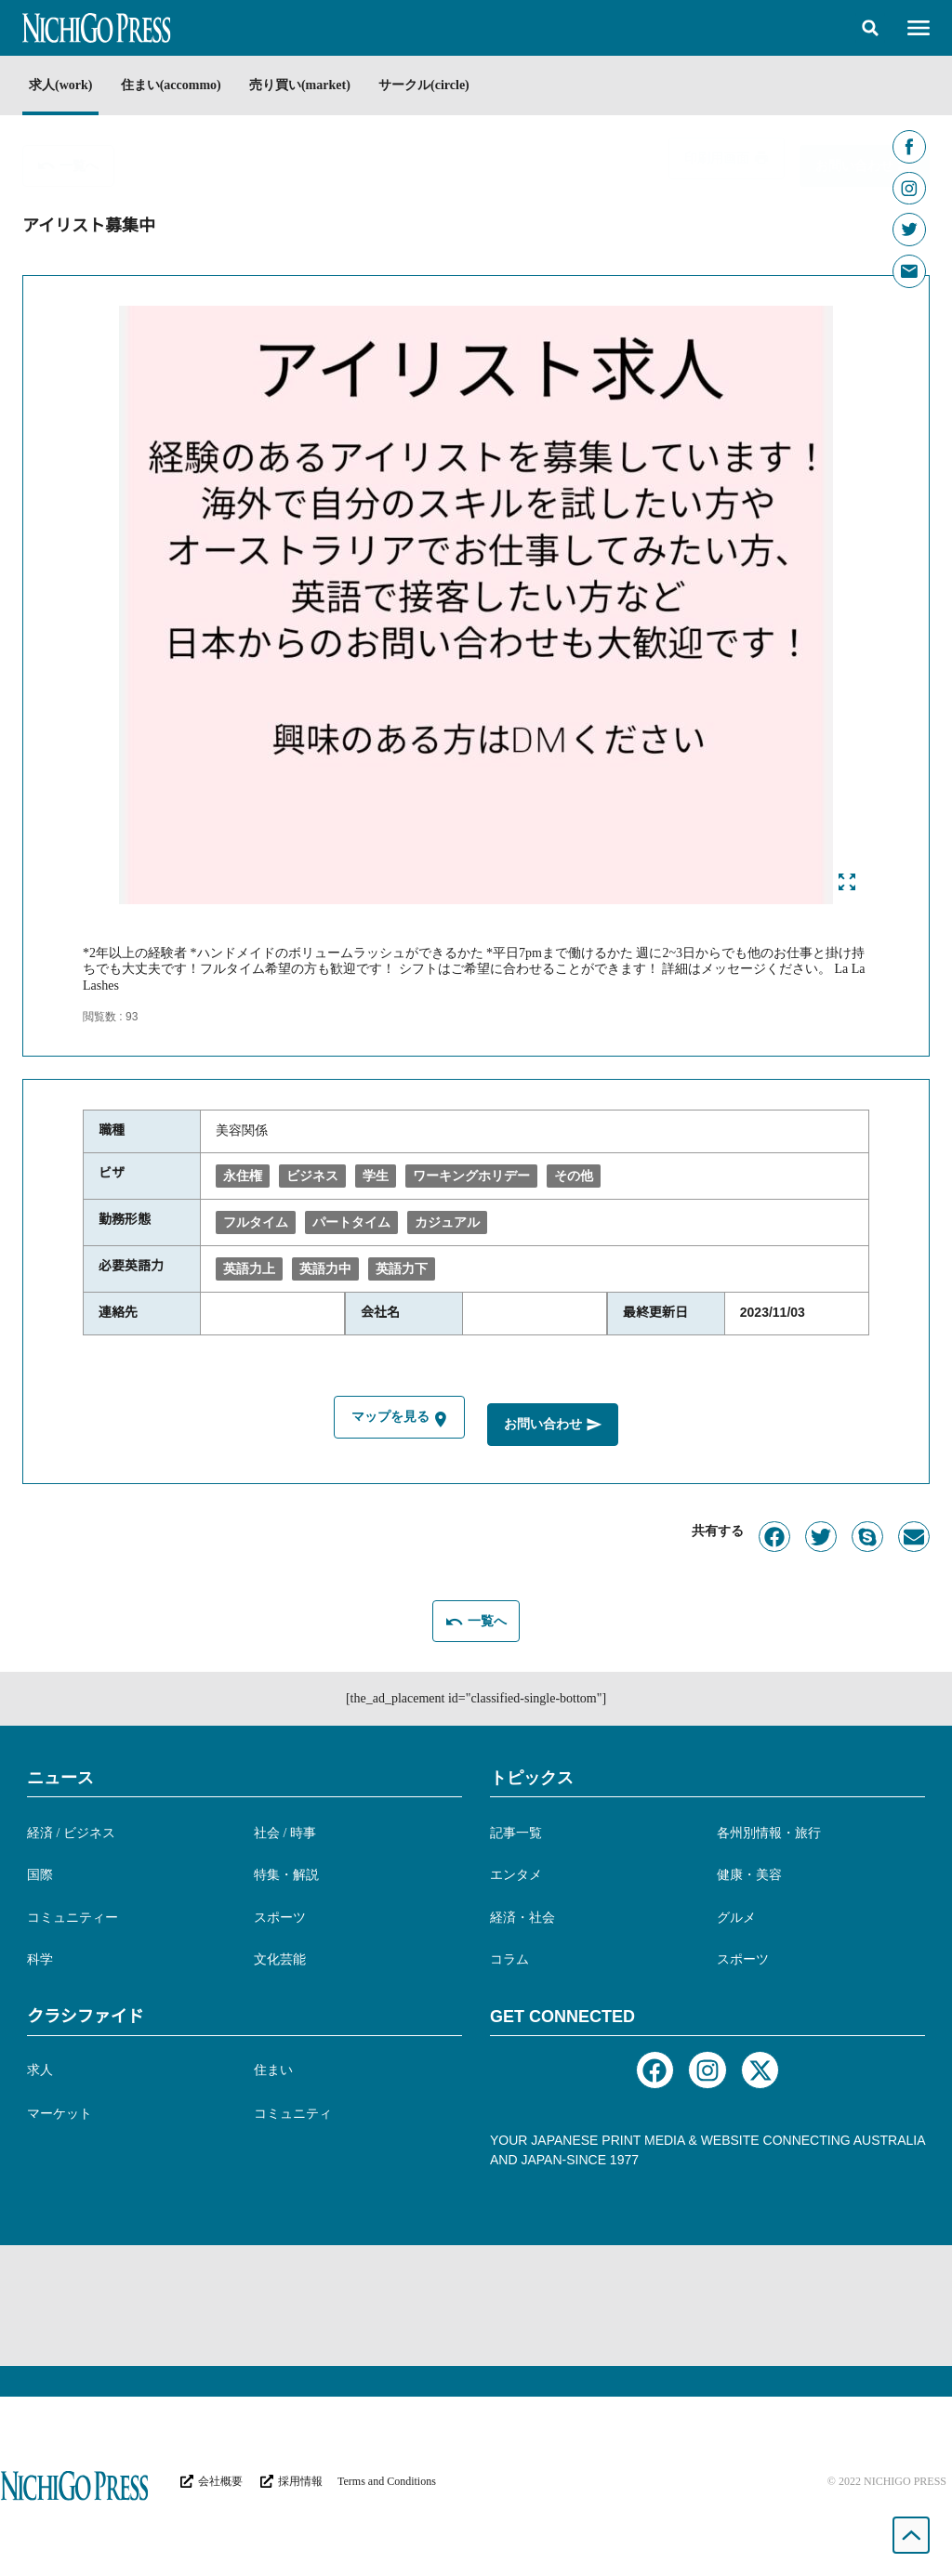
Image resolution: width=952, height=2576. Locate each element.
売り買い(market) (314, 85)
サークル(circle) (445, 85)
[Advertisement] (476, 2303)
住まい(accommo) (177, 85)
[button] (870, 28)
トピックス (532, 1774)
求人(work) (60, 85)
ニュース (60, 1774)
